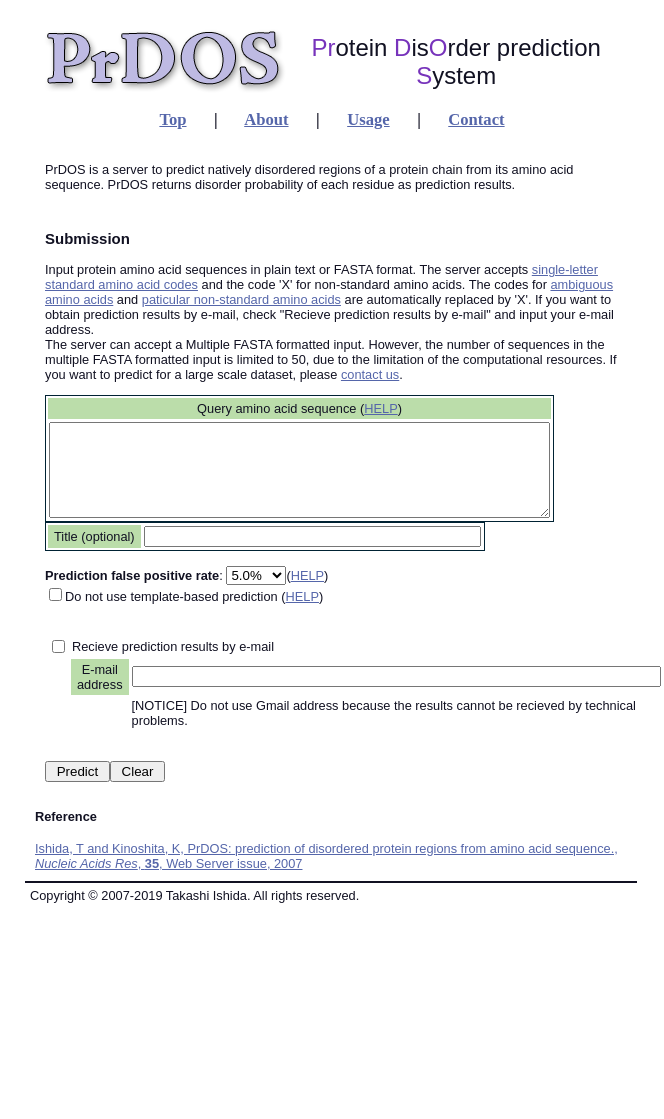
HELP (410, 408)
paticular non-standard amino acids (241, 299)
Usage (368, 119)
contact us (370, 374)
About (266, 119)
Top (172, 119)
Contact (476, 119)
